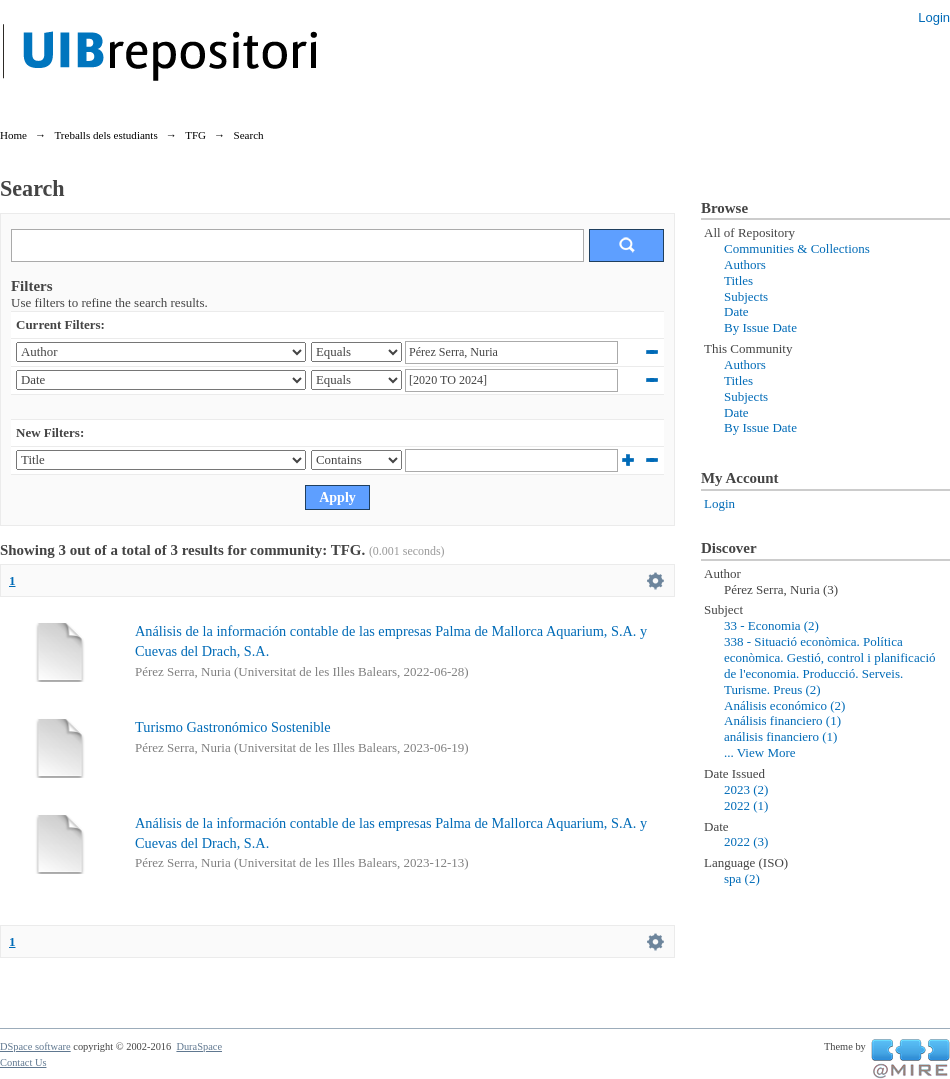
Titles (738, 280)
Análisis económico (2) (784, 705)
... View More (760, 752)
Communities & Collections (797, 248)
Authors (745, 264)
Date (736, 311)
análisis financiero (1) (780, 736)
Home (13, 135)
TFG (195, 135)
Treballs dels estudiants (105, 135)
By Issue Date (760, 327)
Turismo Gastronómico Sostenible (233, 727)
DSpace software (35, 1046)
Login (934, 17)
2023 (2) (746, 789)
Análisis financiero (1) (782, 720)
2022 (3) (746, 841)
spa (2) (742, 878)
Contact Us (23, 1062)
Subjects (746, 296)
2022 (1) (746, 805)
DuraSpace (199, 1046)
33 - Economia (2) (771, 625)
